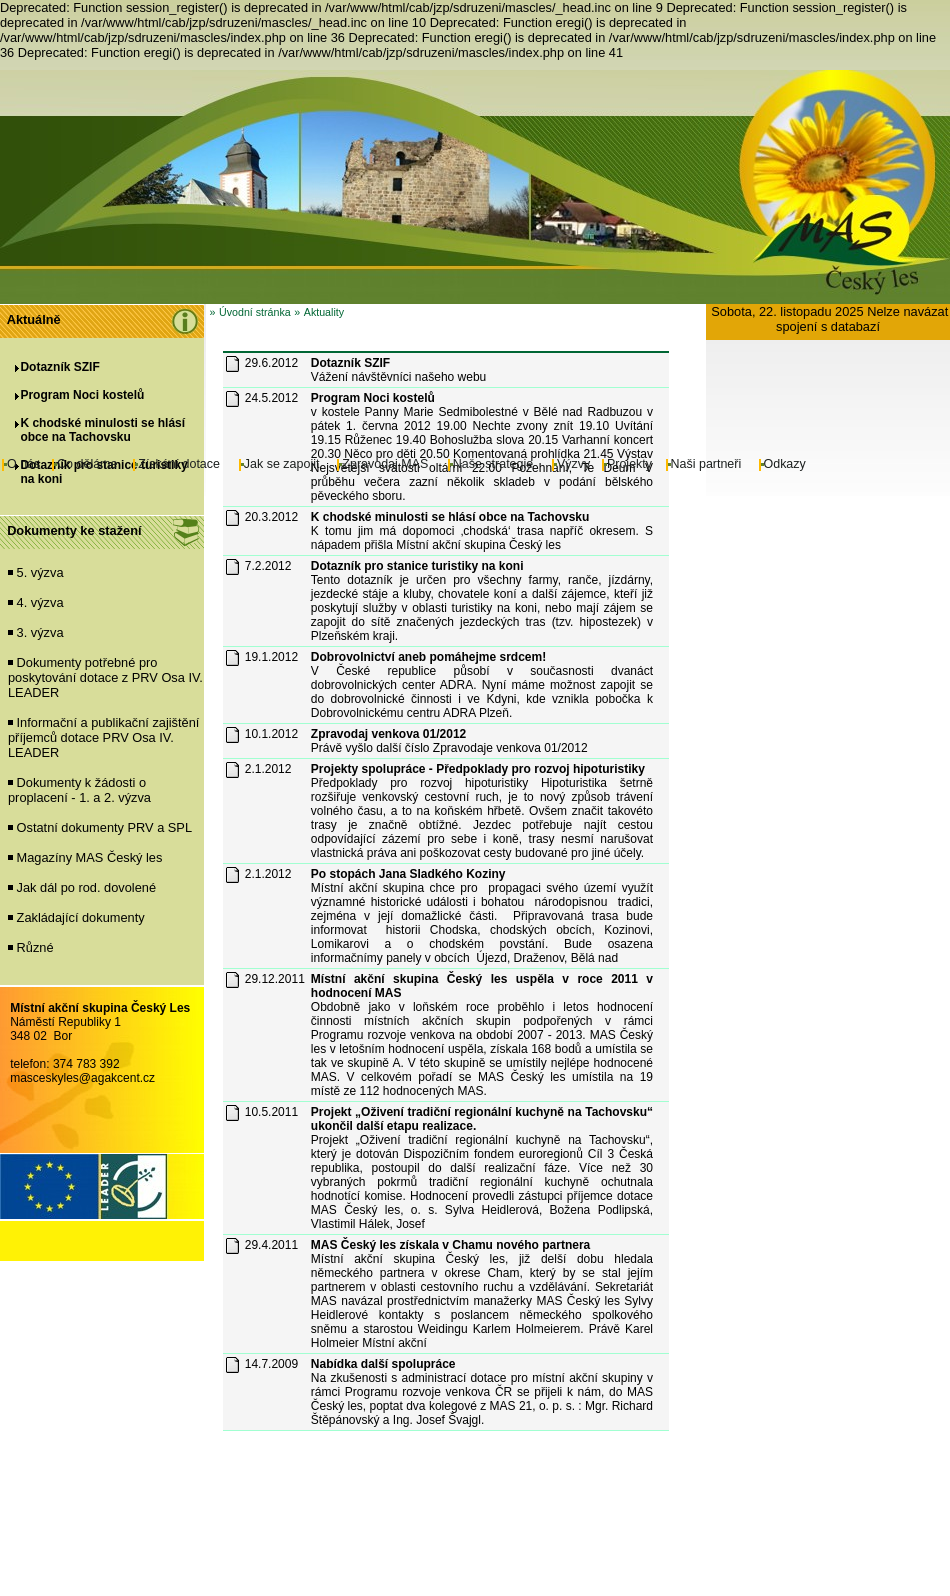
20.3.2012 (271, 517)
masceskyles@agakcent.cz (82, 1078)
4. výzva (40, 602)
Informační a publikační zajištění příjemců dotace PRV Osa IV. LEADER (103, 737)
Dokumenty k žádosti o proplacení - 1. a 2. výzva (79, 790)
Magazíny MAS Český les (90, 857)
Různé (35, 947)
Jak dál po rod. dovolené (86, 887)
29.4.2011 (271, 1245)
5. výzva (40, 572)
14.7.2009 (271, 1364)
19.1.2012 (271, 657)
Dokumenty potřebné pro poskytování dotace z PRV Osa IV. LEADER (105, 677)
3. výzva (40, 632)
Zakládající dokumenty (81, 917)
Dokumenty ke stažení (74, 530)
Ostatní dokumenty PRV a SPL (104, 827)
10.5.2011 (271, 1112)
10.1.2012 (271, 734)
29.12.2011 (275, 979)
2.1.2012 (268, 769)
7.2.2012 (268, 566)
